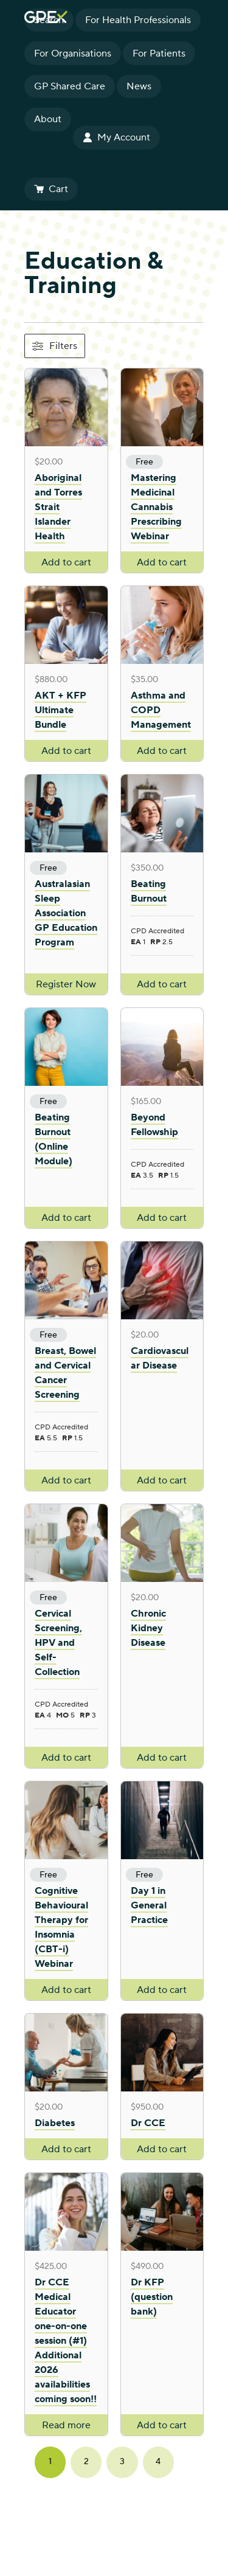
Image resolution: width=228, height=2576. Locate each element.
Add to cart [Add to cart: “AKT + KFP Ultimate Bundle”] (66, 751)
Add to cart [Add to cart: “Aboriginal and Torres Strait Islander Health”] (66, 562)
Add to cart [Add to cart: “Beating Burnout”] (162, 984)
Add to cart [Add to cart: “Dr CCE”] (162, 2149)
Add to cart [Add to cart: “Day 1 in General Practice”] (162, 1990)
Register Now (66, 984)
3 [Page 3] (122, 2461)
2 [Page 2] (86, 2461)
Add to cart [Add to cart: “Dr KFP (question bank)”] (162, 2425)
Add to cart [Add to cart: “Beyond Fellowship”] (162, 1218)
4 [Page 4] (158, 2461)
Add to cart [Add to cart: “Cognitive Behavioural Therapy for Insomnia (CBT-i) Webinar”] (66, 1990)
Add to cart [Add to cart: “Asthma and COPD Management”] (162, 751)
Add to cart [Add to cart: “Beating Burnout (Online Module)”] (66, 1218)
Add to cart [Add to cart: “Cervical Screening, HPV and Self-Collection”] (66, 1758)
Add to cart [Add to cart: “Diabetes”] (66, 2149)
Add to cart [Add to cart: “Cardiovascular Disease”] (162, 1480)
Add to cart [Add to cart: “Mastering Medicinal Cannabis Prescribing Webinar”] (162, 562)
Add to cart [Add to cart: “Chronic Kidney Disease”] (162, 1758)
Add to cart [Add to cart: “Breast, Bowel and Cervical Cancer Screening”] (66, 1480)
